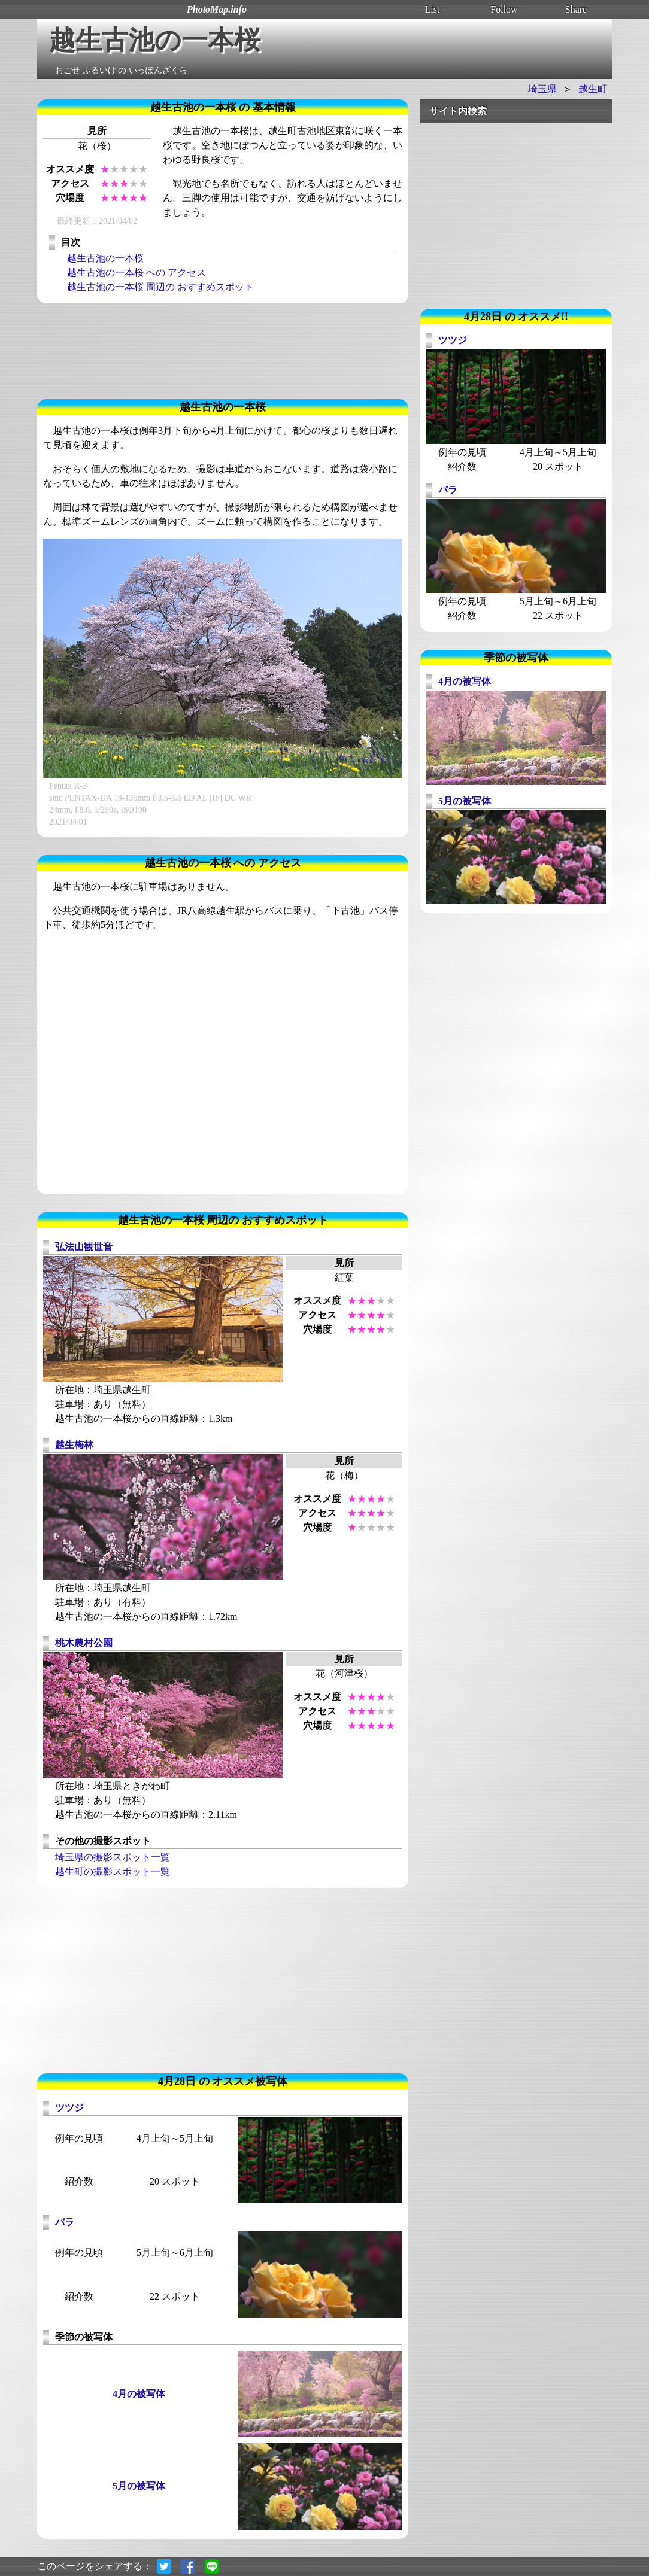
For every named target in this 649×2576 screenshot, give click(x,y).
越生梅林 (74, 1445)
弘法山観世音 (84, 1247)
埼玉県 (542, 89)
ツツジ (69, 2108)
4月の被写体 (139, 2394)
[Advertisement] (222, 351)
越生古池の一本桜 (105, 258)
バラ (64, 2222)
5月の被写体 (139, 2486)
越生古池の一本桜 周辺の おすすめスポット (160, 287)
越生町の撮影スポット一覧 (112, 1871)
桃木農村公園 (84, 1643)
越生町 (592, 89)
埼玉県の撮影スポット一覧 (112, 1857)
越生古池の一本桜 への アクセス (136, 272)
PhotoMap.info (217, 9)
